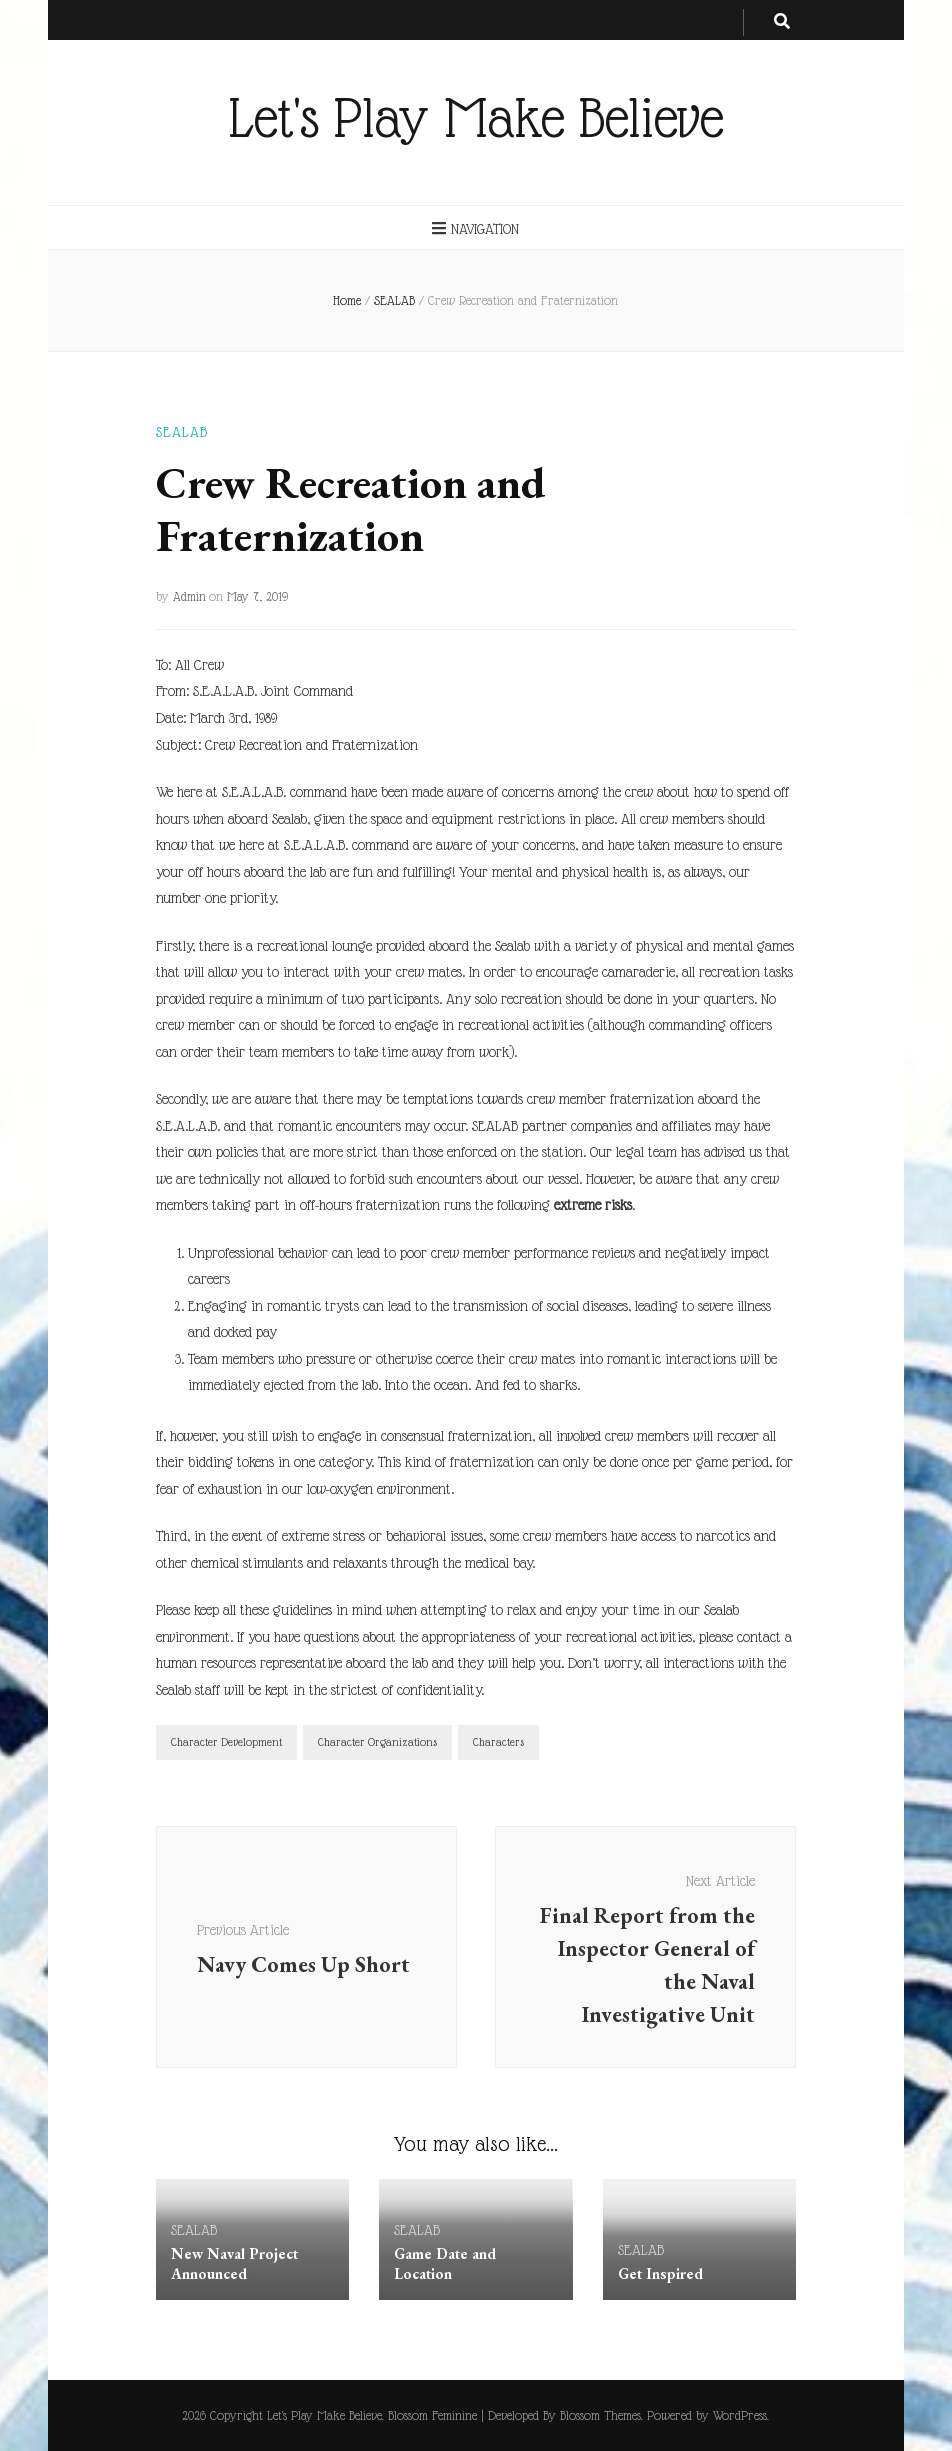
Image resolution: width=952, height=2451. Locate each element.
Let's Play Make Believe (476, 118)
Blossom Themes (600, 2415)
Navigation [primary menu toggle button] (475, 228)
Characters (498, 1742)
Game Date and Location (445, 2263)
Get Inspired (660, 2273)
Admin (189, 596)
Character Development (226, 1742)
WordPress (740, 2415)
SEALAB (182, 432)
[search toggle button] (782, 22)
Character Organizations (377, 1742)
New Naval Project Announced (234, 2263)
